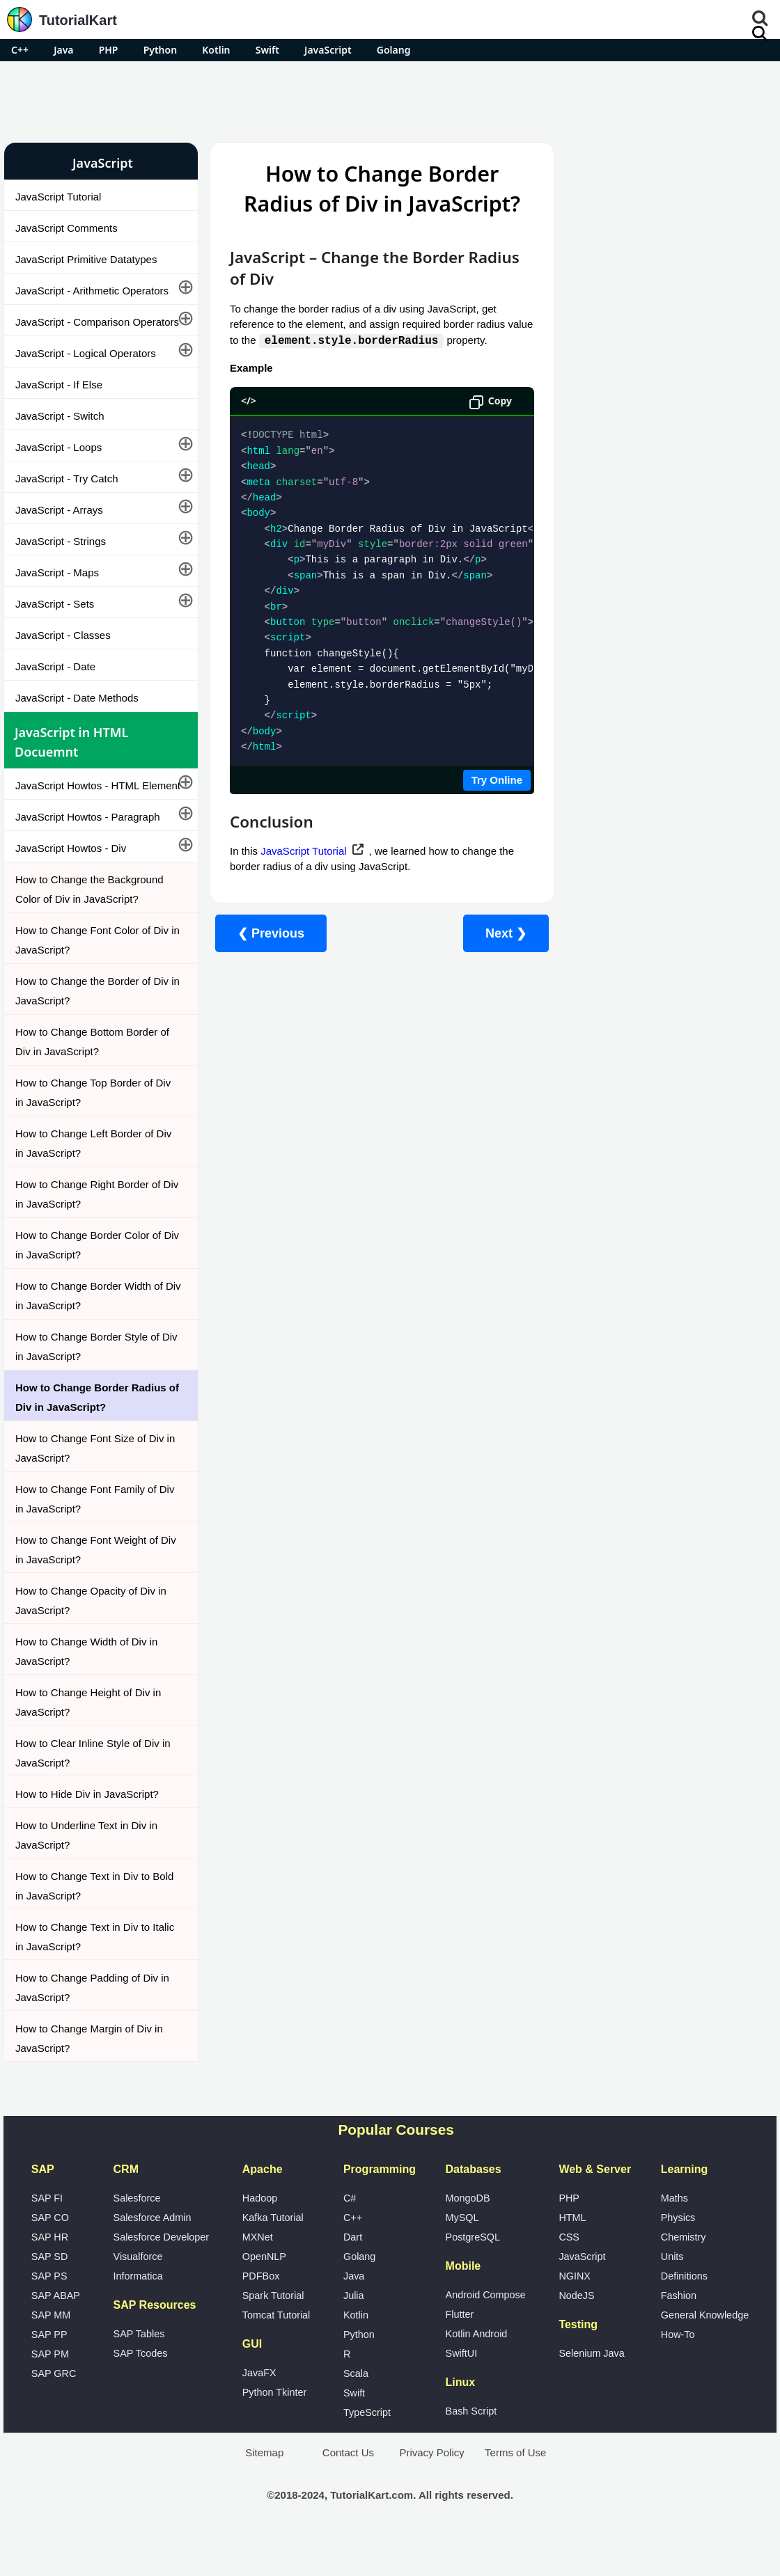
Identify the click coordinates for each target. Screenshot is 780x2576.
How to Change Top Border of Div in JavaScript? (93, 1131)
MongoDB (468, 2237)
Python (160, 49)
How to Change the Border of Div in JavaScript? (92, 1029)
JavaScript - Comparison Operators (72, 331)
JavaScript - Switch (59, 435)
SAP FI (47, 2237)
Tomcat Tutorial (276, 2354)
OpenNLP (264, 2295)
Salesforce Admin (153, 2256)
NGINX (575, 2315)
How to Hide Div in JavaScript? (87, 1833)
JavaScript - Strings (60, 561)
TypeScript (367, 2451)
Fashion (678, 2334)
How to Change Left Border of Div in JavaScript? (93, 1182)
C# (349, 2237)
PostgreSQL (473, 2276)
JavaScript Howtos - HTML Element (77, 814)
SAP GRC (54, 2412)
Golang (394, 49)
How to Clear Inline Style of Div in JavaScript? (93, 1792)
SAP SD (49, 2295)
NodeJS (576, 2334)
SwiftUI (462, 2392)
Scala (355, 2412)
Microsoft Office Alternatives (629, 744)
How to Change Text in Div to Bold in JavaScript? (82, 1925)
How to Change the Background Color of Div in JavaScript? (89, 928)
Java (63, 49)
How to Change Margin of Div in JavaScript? (89, 2077)
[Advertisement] (390, 99)
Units (672, 2295)
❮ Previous (262, 933)
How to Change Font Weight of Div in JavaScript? (86, 1588)
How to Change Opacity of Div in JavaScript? (90, 1639)
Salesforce (137, 2237)
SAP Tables (139, 2372)
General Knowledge (705, 2354)
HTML (572, 2256)
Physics (678, 2256)
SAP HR (49, 2276)
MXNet (257, 2276)
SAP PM (50, 2393)
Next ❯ (497, 933)
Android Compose (486, 2333)
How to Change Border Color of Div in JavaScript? (88, 1283)
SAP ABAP (55, 2334)
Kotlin (216, 49)
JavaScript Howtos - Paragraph (87, 856)
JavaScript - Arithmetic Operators (92, 291)
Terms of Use (515, 2491)
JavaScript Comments (66, 228)
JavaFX (259, 2411)
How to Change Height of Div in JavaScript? (88, 1741)
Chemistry (683, 2276)
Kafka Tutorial (273, 2256)
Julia (353, 2334)
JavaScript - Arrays (59, 529)
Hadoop (259, 2237)
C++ (20, 49)
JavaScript (328, 49)
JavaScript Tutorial (58, 197)
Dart (352, 2276)
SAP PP (49, 2373)
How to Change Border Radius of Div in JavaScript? (90, 1436)
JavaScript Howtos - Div (70, 887)
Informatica (138, 2315)
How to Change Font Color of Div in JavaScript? (92, 979)
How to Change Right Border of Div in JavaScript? (87, 1233)
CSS (569, 2276)
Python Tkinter (274, 2431)
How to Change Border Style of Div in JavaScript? (87, 1385)
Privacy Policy (431, 2491)
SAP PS (49, 2315)
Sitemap (264, 2491)
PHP (108, 49)
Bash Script (471, 2450)
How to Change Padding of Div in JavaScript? (92, 2026)
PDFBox (261, 2315)
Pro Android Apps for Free (661, 163)
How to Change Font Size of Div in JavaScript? (89, 1487)
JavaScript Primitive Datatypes (86, 259)
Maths (674, 2237)
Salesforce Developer (162, 2276)
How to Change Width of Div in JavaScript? (86, 1690)
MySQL (462, 2256)
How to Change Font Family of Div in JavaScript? (86, 1538)
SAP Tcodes (141, 2392)
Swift (267, 49)
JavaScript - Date (55, 686)
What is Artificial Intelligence (629, 818)
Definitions (684, 2315)
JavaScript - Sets (54, 623)
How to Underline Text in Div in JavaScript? (86, 1874)
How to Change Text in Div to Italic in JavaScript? (82, 1975)
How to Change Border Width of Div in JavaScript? (89, 1334)
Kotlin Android (477, 2372)
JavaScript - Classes (63, 655)
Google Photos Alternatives (627, 781)
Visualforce (138, 2295)
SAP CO (50, 2256)
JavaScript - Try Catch (66, 498)
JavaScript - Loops (58, 467)
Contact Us (348, 2491)
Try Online (488, 780)
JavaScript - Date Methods (77, 717)
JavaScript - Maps (57, 592)
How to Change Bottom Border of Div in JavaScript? (92, 1080)
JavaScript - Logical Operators (85, 373)
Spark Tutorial (273, 2334)
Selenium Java (591, 2392)
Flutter (460, 2353)
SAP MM (51, 2354)
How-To (678, 2373)
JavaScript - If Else (58, 404)
